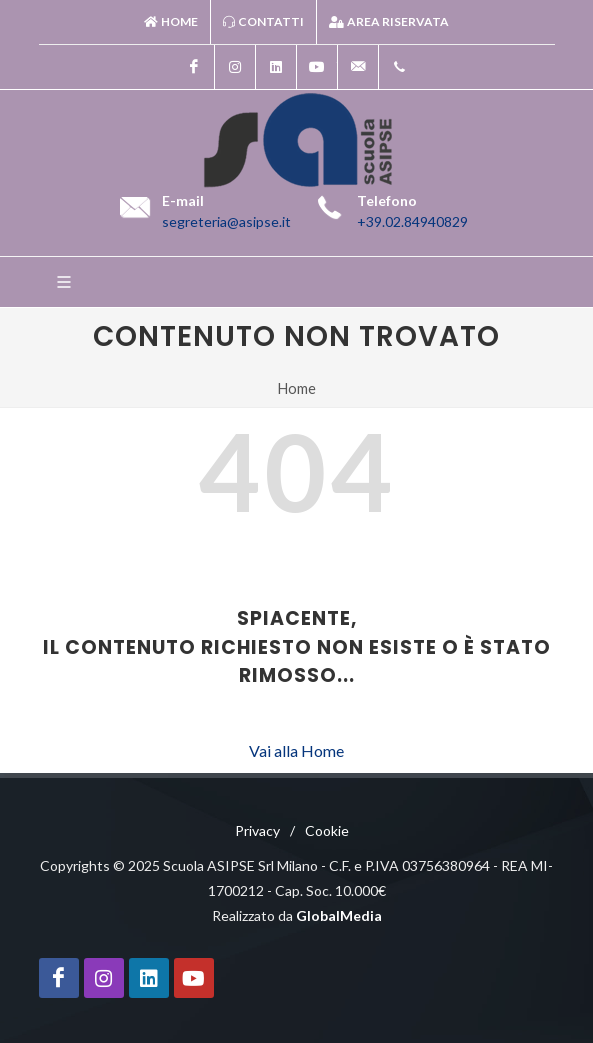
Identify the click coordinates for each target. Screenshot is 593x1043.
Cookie (327, 830)
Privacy (257, 830)
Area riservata (389, 22)
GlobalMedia (339, 915)
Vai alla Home (296, 750)
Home (171, 22)
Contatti (263, 22)
